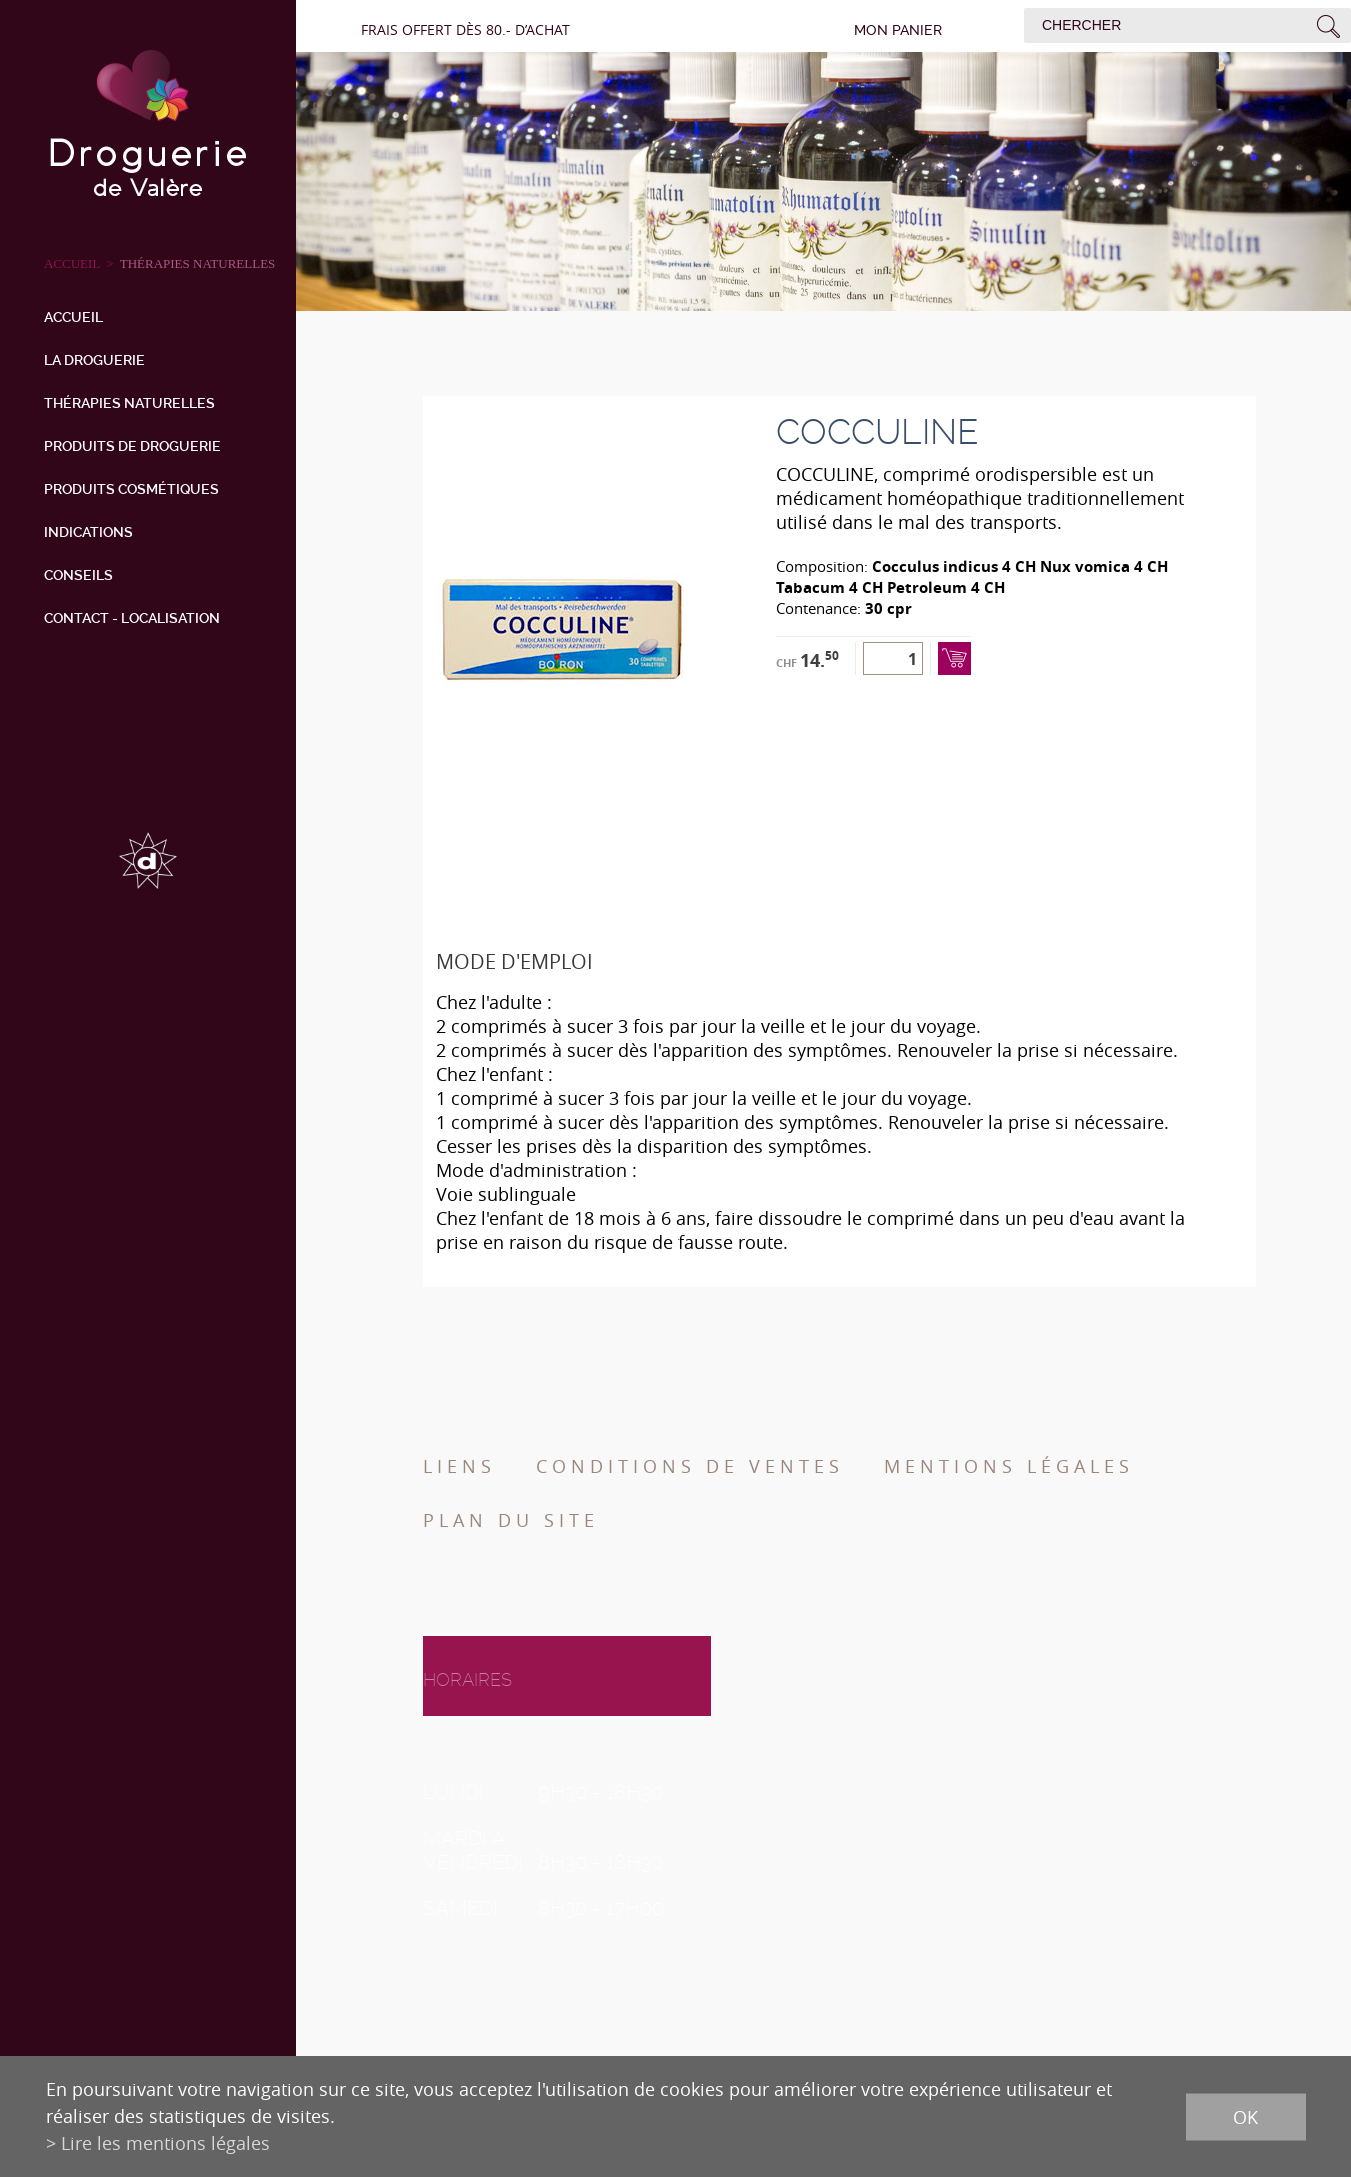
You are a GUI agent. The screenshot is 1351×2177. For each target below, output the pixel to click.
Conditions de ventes (690, 1466)
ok (1245, 2116)
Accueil (73, 317)
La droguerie (94, 360)
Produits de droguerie (132, 446)
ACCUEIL (72, 263)
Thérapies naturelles (198, 263)
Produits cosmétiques (131, 489)
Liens (459, 1466)
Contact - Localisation (132, 618)
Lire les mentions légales (165, 2143)
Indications (88, 532)
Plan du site (511, 1520)
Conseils (78, 575)
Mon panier (898, 30)
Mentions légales (1009, 1466)
